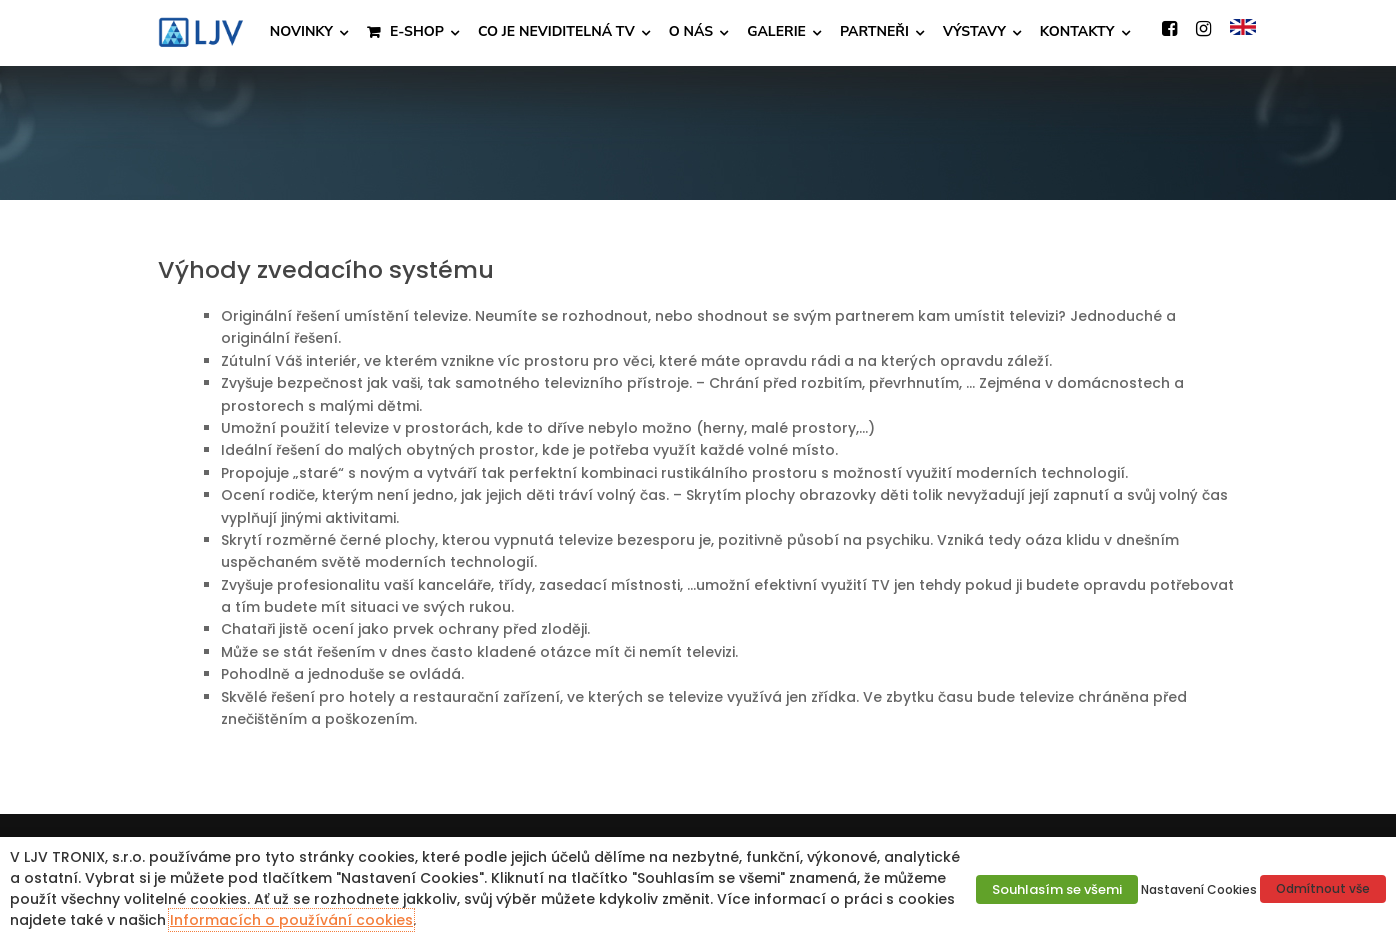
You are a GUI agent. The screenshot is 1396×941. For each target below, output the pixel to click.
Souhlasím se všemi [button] (1057, 889)
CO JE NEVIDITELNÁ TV (556, 31)
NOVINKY (301, 31)
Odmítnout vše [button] (1323, 888)
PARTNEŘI (874, 31)
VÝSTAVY (974, 31)
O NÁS (691, 31)
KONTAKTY (1077, 31)
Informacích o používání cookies (291, 920)
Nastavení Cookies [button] (1199, 889)
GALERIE (776, 31)
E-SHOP (417, 31)
